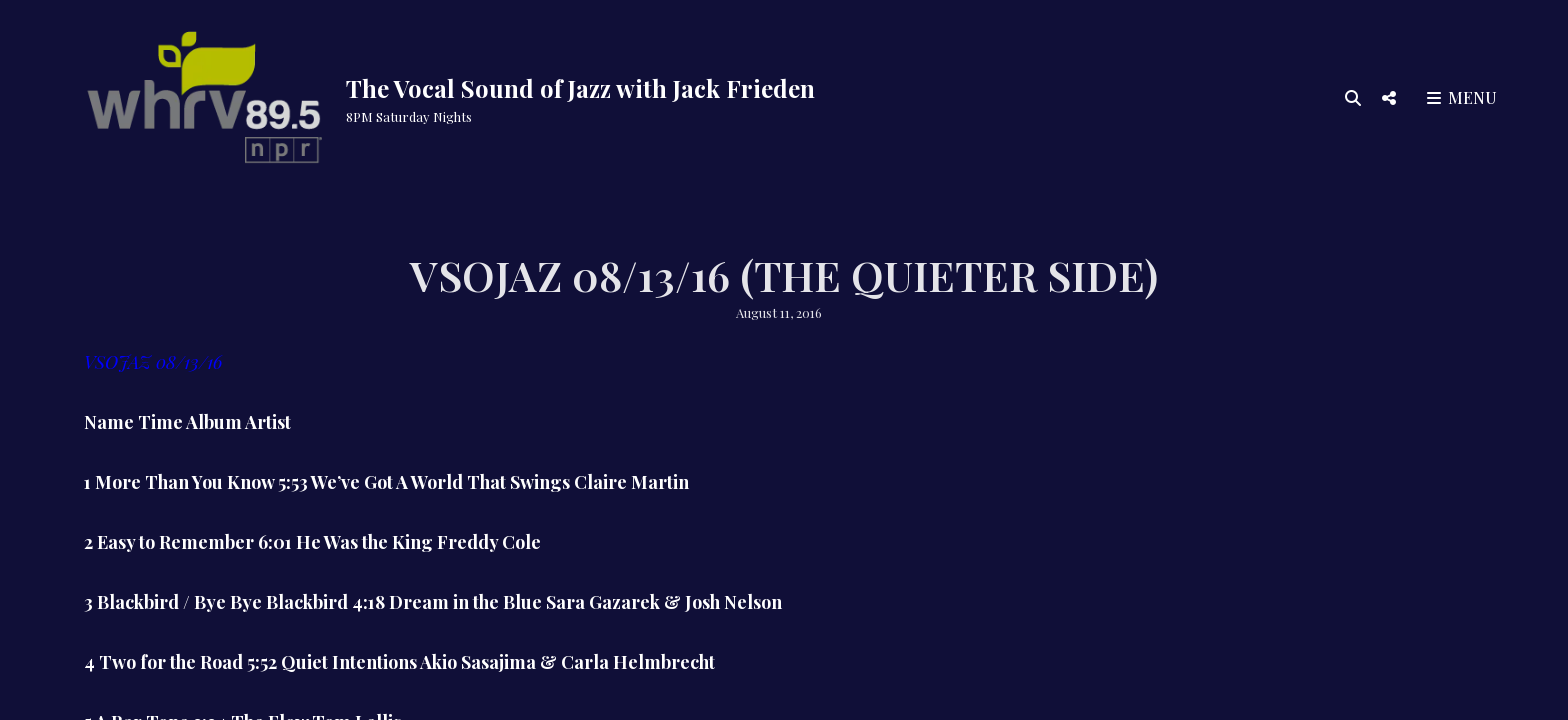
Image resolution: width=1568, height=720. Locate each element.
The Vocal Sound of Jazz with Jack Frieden (580, 88)
